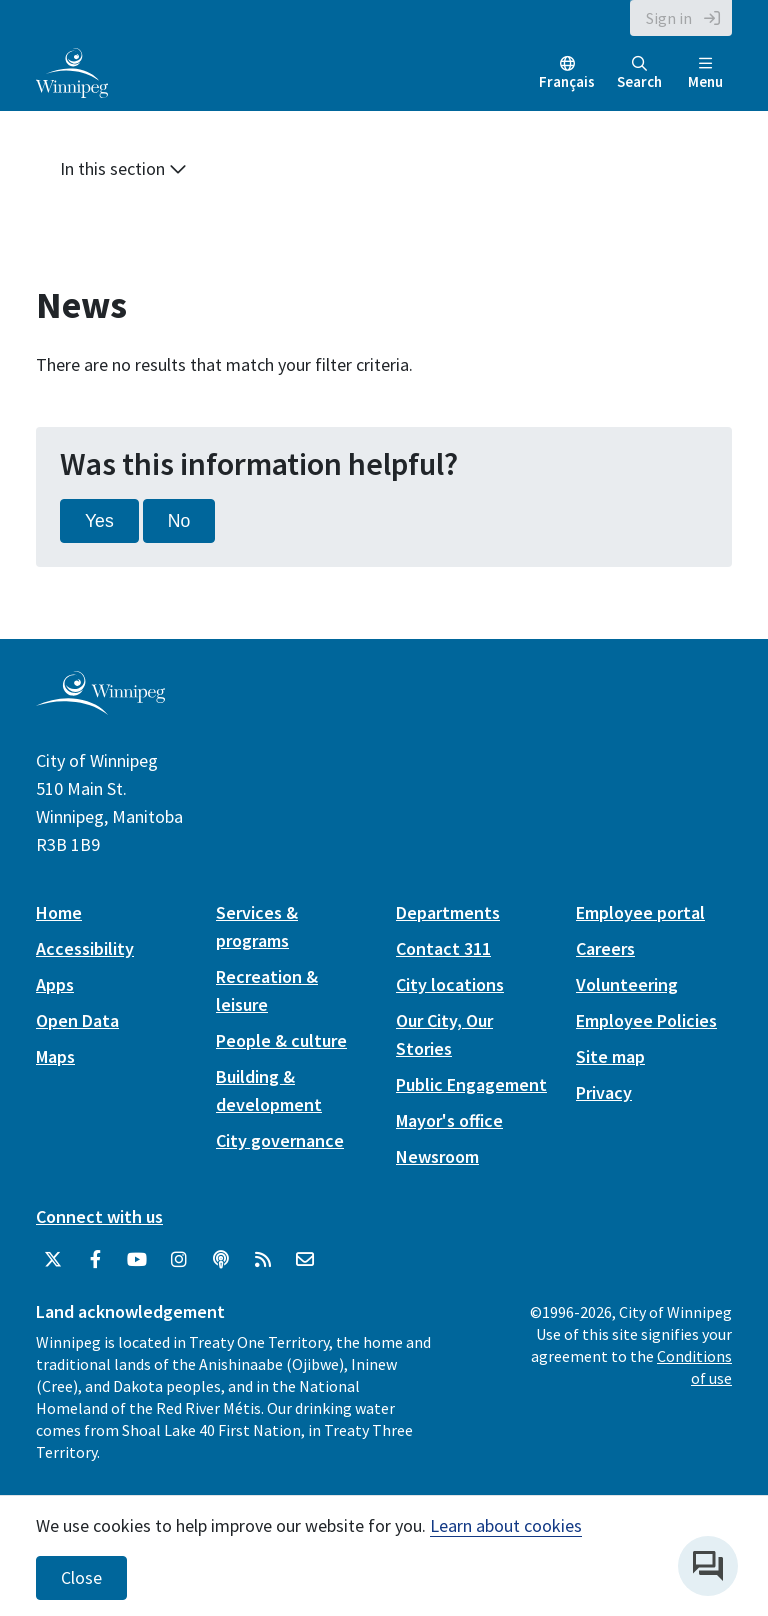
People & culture (281, 1040)
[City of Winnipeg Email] (305, 1260)
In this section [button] (123, 168)
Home (59, 912)
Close (81, 1578)
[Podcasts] (221, 1260)
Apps (55, 984)
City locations (450, 984)
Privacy (604, 1092)
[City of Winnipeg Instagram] (179, 1260)
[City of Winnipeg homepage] (100, 706)
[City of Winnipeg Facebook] (95, 1260)
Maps (55, 1056)
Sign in (669, 18)
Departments (448, 912)
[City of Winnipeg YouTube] (137, 1260)
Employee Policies (646, 1020)
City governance (280, 1140)
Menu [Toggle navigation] (705, 73)
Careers (605, 948)
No (179, 521)
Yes (99, 521)
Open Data (77, 1020)
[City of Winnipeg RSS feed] (263, 1260)
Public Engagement (471, 1084)
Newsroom (437, 1156)
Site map (610, 1056)
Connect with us (99, 1216)
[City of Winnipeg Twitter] (53, 1260)
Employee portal (640, 912)
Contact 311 (443, 948)
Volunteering (627, 984)
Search (639, 73)
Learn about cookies (506, 1525)
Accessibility (85, 948)
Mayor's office (449, 1120)
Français (567, 81)
